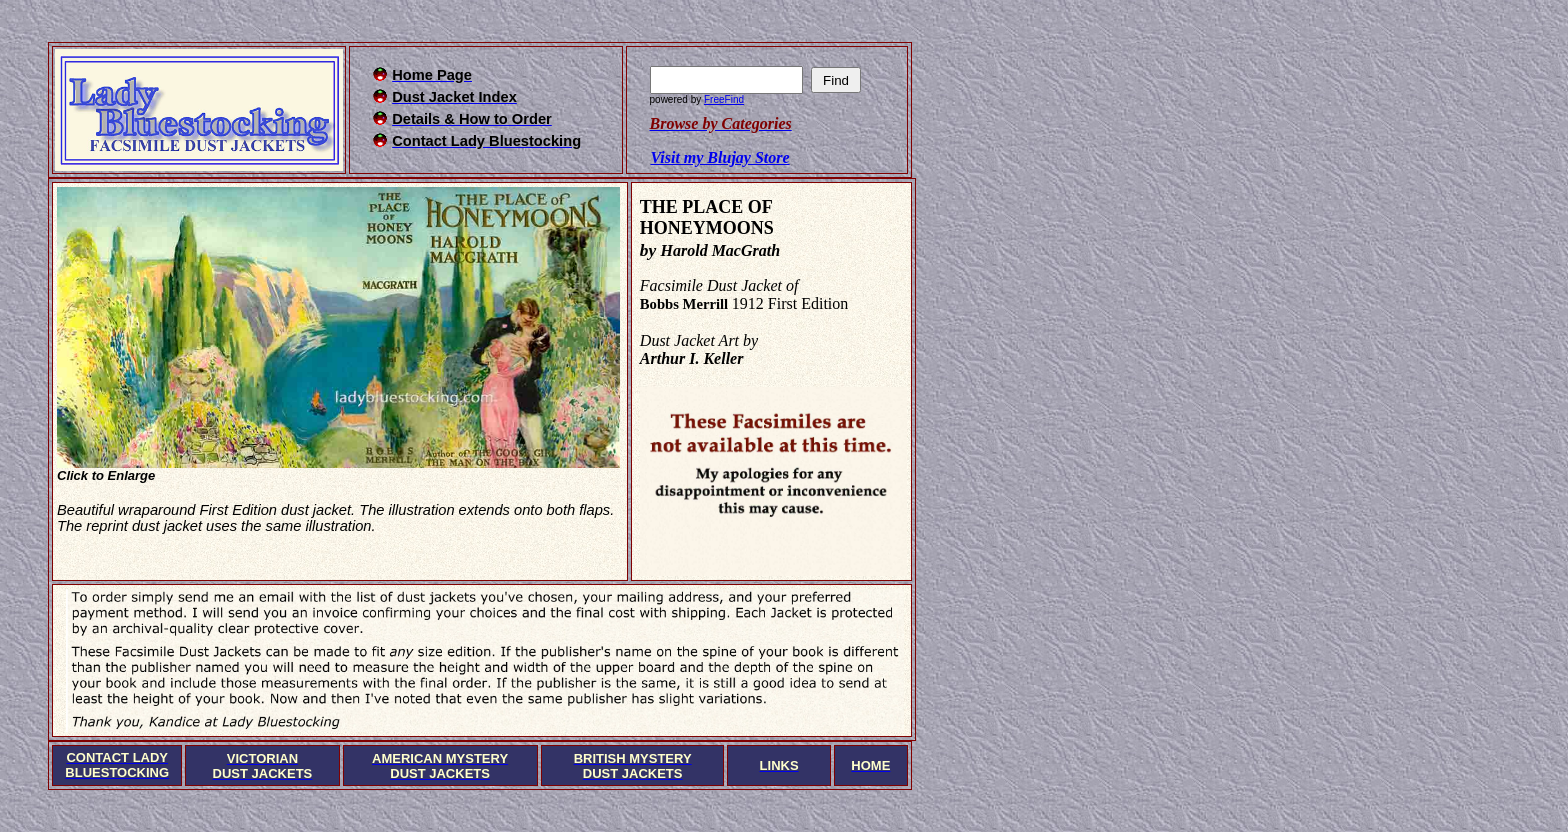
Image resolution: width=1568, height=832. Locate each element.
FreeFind (724, 99)
